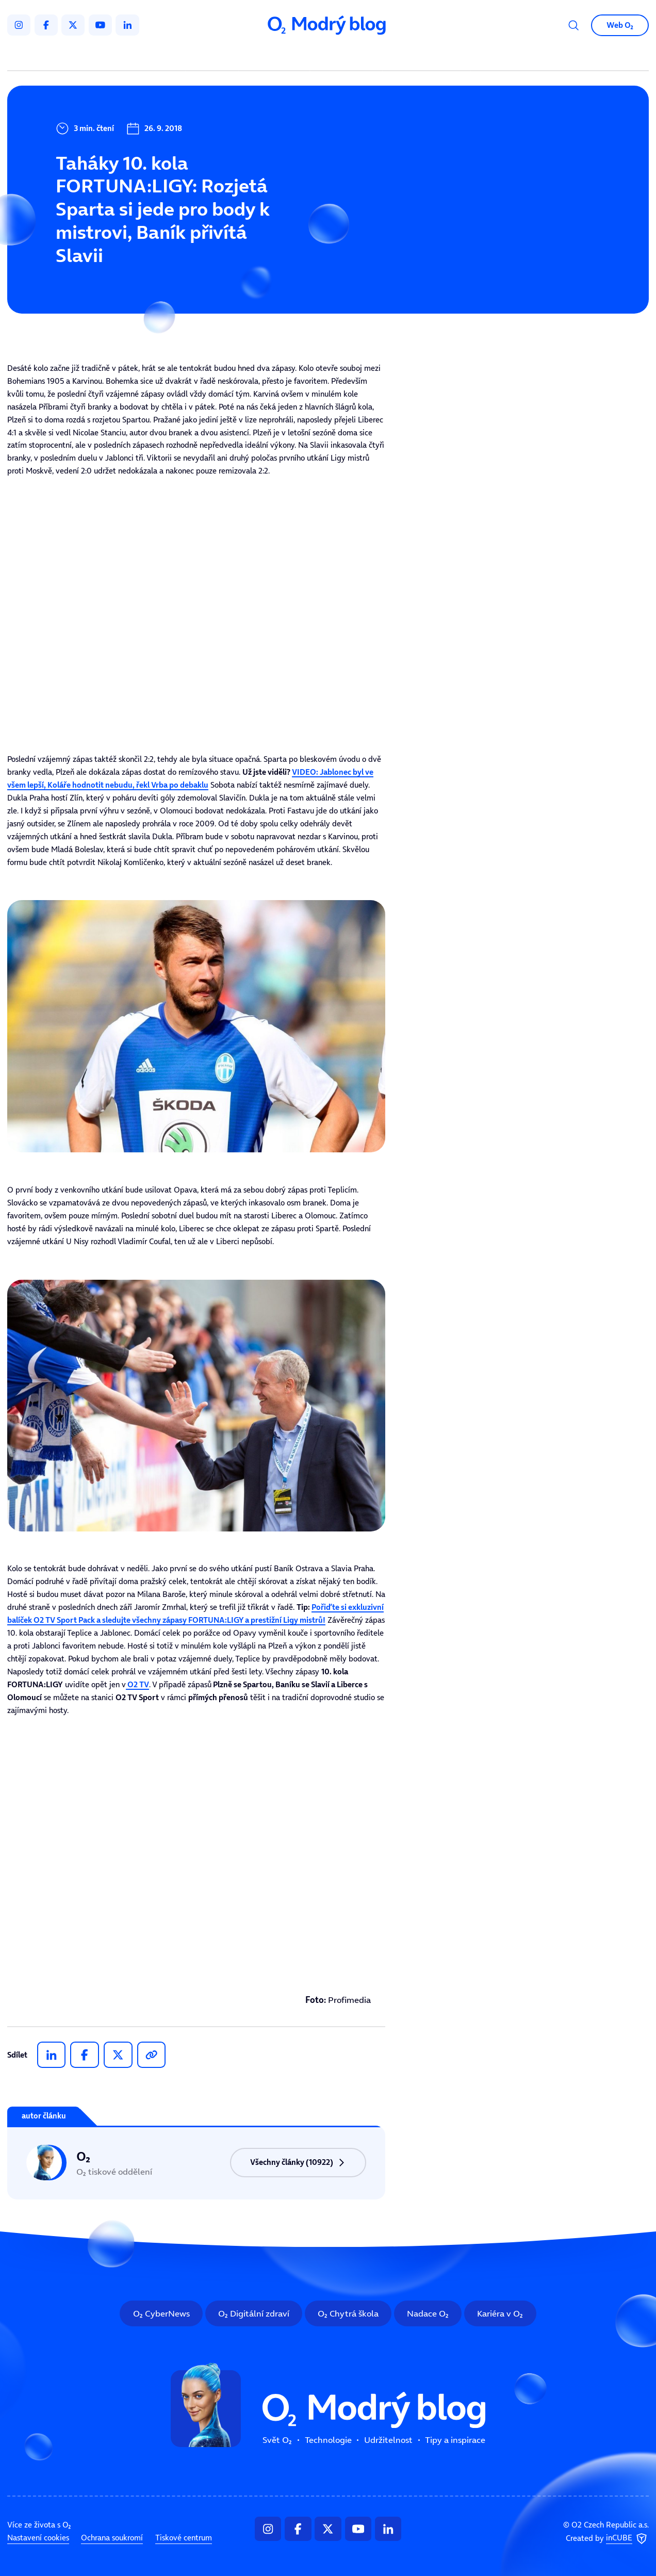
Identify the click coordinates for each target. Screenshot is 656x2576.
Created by (607, 2539)
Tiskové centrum (183, 2538)
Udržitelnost (348, 56)
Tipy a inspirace (427, 56)
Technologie (276, 56)
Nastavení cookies (38, 2538)
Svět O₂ (213, 56)
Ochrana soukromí (112, 2538)
